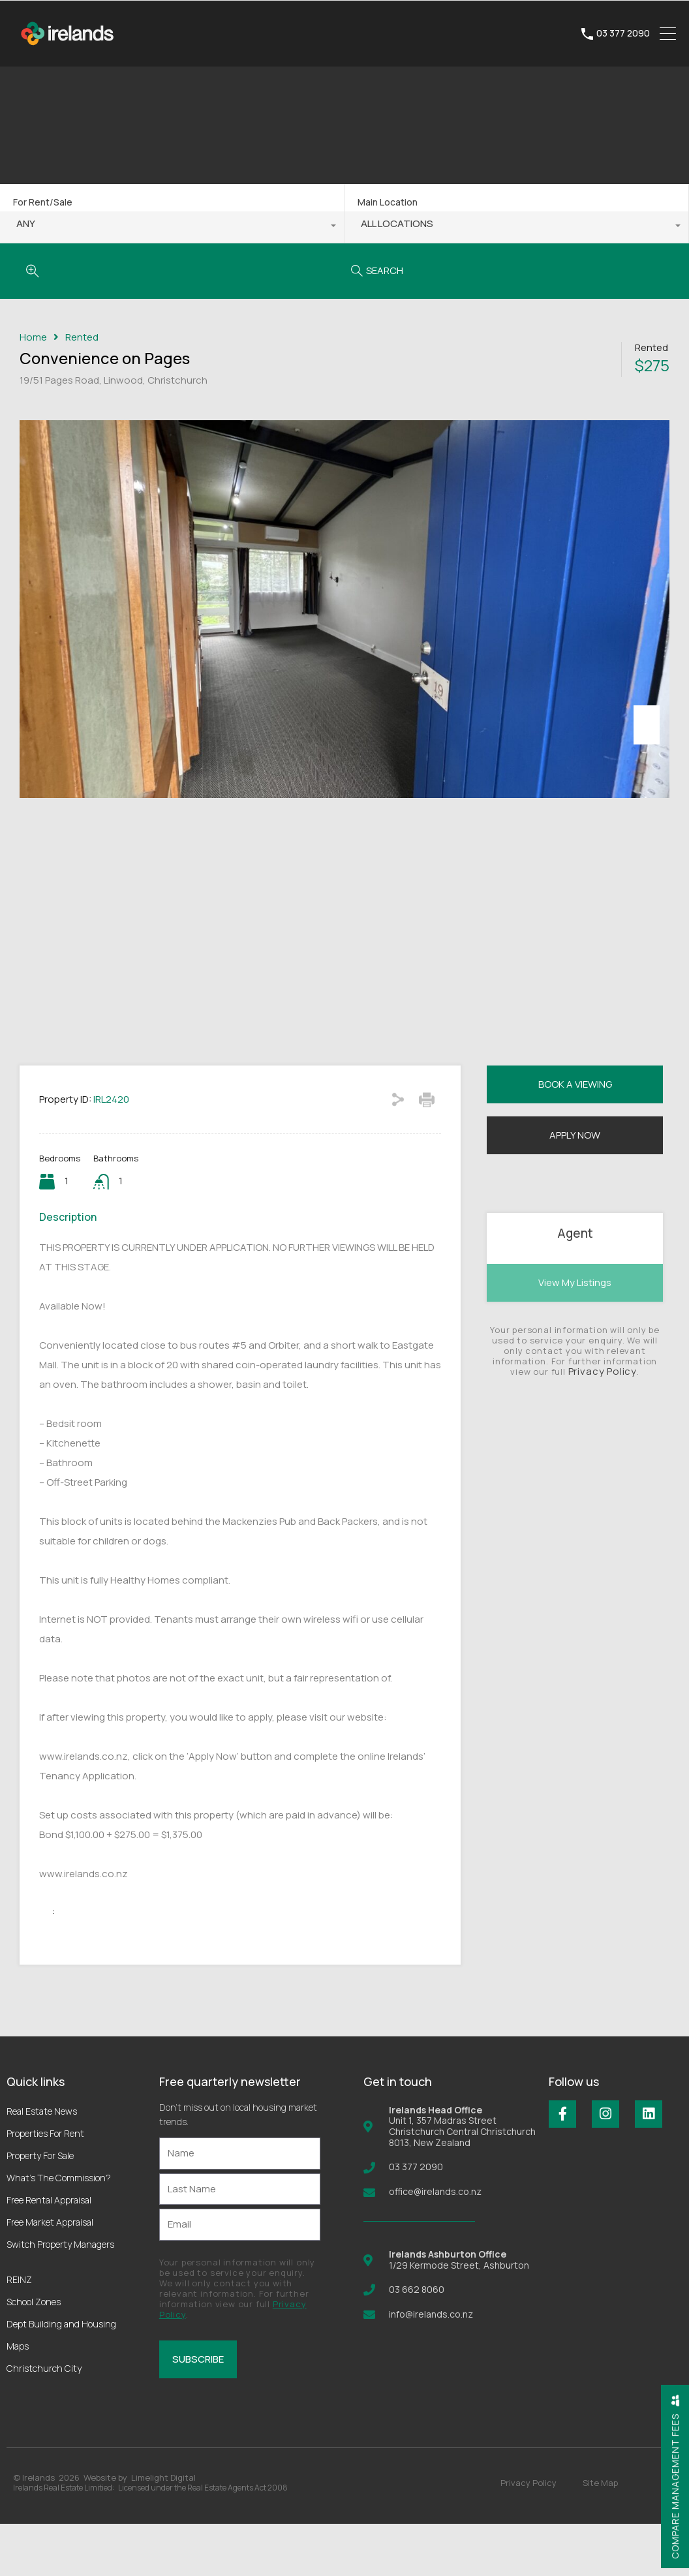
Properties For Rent (45, 2185)
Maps (18, 2398)
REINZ (19, 2331)
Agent (575, 1285)
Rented (82, 337)
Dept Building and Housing (61, 2376)
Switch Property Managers (60, 2296)
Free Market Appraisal (50, 2274)
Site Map (600, 2535)
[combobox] (172, 227)
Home (33, 337)
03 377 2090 (623, 33)
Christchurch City (44, 2420)
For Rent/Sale (42, 202)
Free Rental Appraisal (49, 2252)
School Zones (34, 2354)
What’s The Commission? (59, 2230)
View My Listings (574, 1335)
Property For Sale (40, 2207)
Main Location (388, 202)
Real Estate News (42, 2163)
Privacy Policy (602, 1423)
